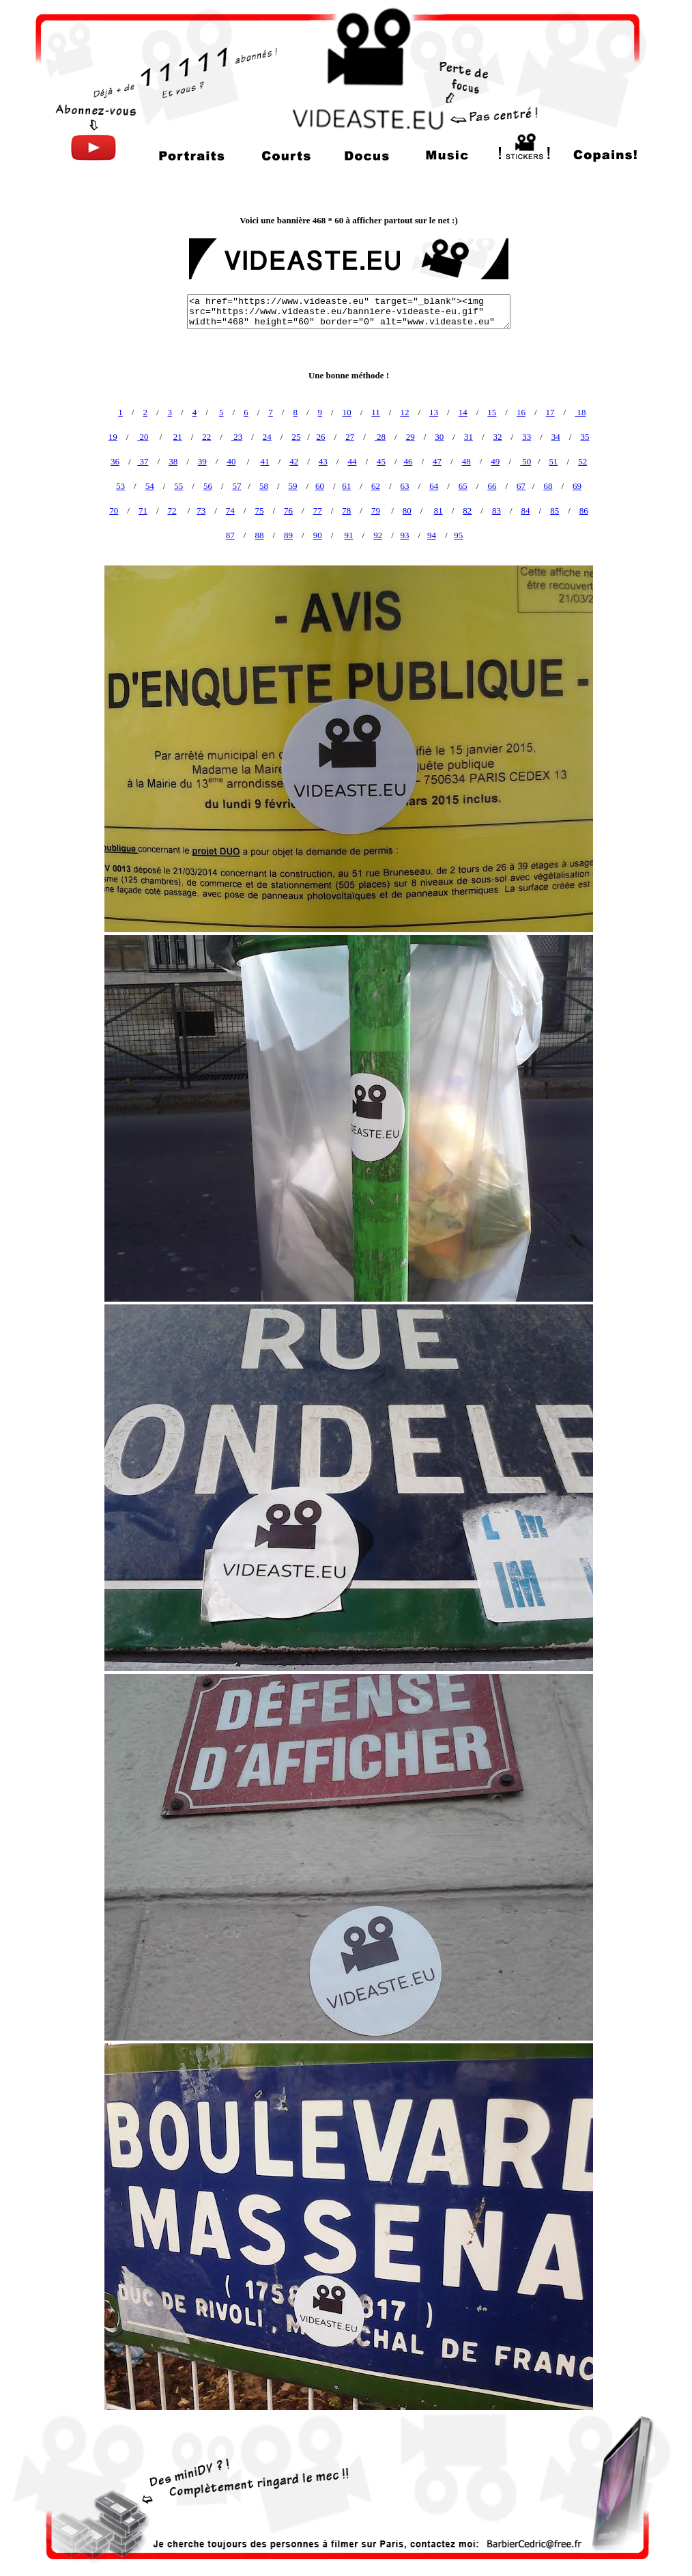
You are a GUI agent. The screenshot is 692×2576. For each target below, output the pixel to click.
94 (431, 535)
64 (433, 486)
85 (554, 510)
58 (263, 486)
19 (113, 437)
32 (497, 437)
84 (525, 510)
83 (496, 510)
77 (317, 510)
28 (380, 437)
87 (230, 535)
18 (580, 412)
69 (577, 486)
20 (142, 437)
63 (405, 486)
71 (143, 510)
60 (319, 486)
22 (206, 437)
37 (142, 461)
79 (375, 510)
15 (491, 412)
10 (347, 412)
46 (407, 461)
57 (237, 486)
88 (259, 535)
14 (463, 412)
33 (526, 437)
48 (466, 461)
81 (438, 510)
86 (583, 510)
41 (265, 461)
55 (178, 486)
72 (172, 510)
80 (407, 510)
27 (349, 437)
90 (317, 535)
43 (323, 461)
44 (351, 461)
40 (231, 461)
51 (553, 461)
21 (177, 437)
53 (120, 486)
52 (582, 461)
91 (349, 535)
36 (115, 461)
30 (439, 437)
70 (113, 510)
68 (547, 486)
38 (173, 461)
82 (467, 510)
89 (288, 535)
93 (405, 535)
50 (525, 461)
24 (267, 437)
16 (521, 412)
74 (230, 510)
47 (437, 461)
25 (295, 437)
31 (468, 437)
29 (410, 437)
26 (321, 437)
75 (259, 510)
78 (346, 510)
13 (433, 412)
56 (207, 486)
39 (202, 461)
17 (550, 412)
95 (458, 535)
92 (377, 535)
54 (149, 486)
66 (491, 486)
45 (381, 461)
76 (288, 510)
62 (375, 486)
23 (236, 437)
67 (521, 486)
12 (404, 412)
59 (293, 486)
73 (201, 510)
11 (375, 412)
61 (346, 486)
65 (463, 486)
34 (555, 437)
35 (584, 437)
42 (293, 461)
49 (495, 461)
